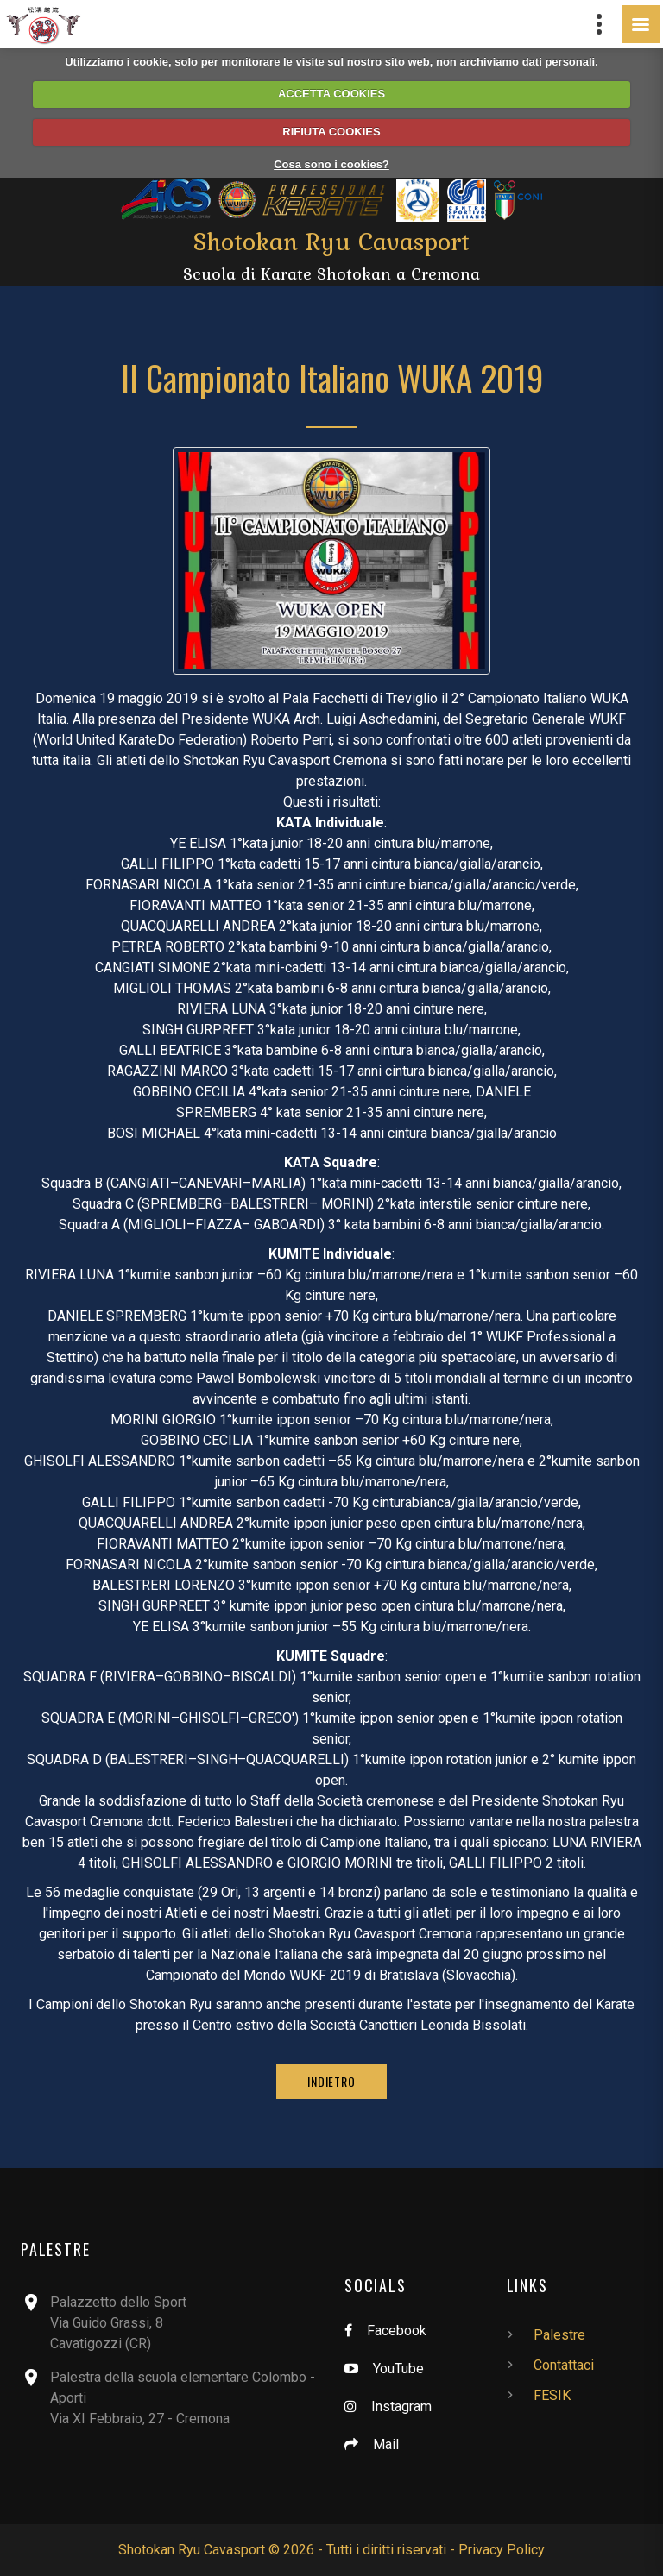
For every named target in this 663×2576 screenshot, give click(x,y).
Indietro (331, 2081)
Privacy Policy (501, 2549)
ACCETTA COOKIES (331, 93)
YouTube (398, 2368)
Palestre (559, 2335)
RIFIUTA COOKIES (331, 131)
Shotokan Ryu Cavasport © (199, 2549)
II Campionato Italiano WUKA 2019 (332, 377)
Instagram (401, 2406)
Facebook (396, 2330)
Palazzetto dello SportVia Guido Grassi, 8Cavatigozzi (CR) (118, 2323)
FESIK (552, 2395)
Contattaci (564, 2365)
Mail (386, 2444)
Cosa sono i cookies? (331, 164)
